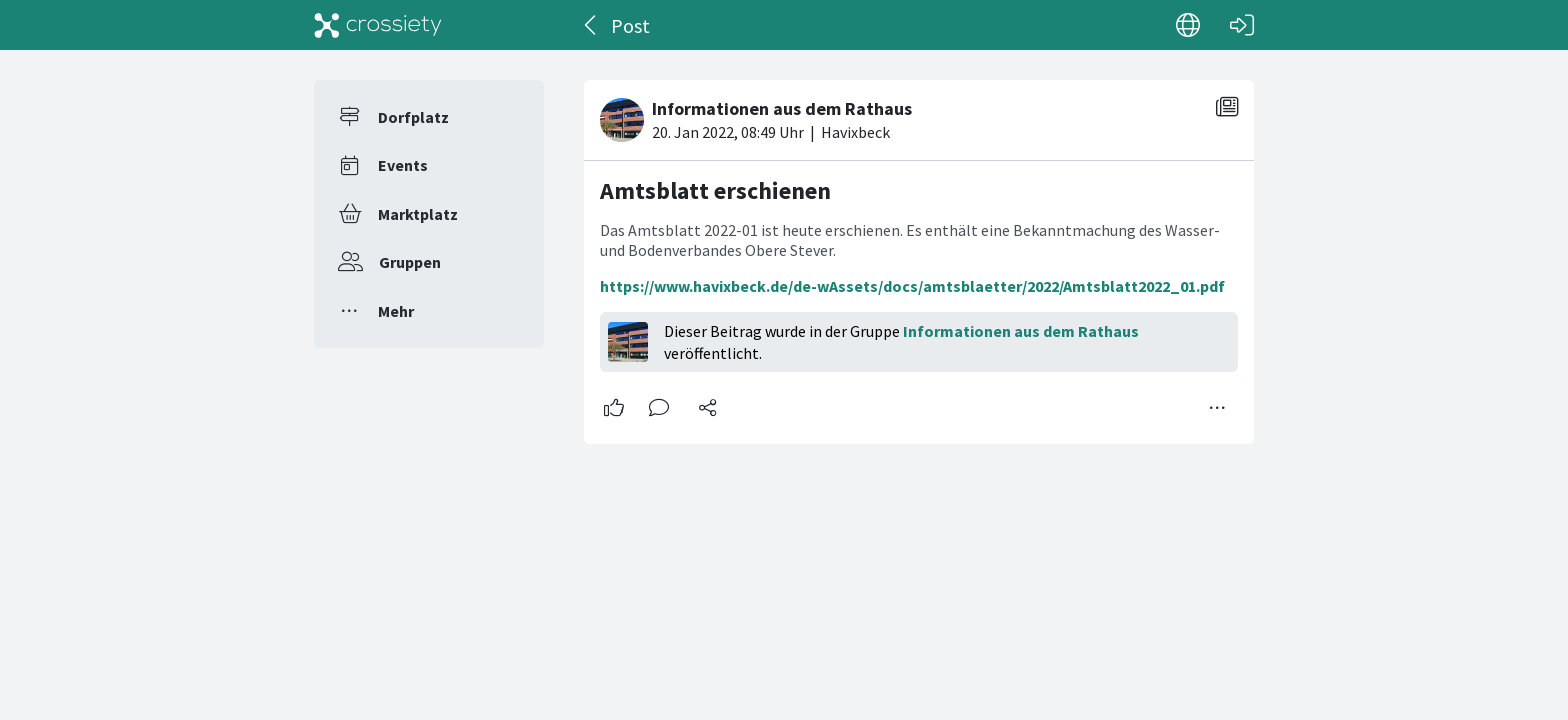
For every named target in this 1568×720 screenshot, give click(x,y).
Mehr (396, 311)
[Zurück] (591, 25)
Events (403, 165)
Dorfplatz (413, 117)
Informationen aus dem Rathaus (1021, 331)
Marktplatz (418, 214)
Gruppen (410, 262)
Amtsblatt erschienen (715, 190)
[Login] (1242, 25)
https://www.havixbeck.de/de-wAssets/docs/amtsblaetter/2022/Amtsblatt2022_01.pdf (912, 286)
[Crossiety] (378, 25)
